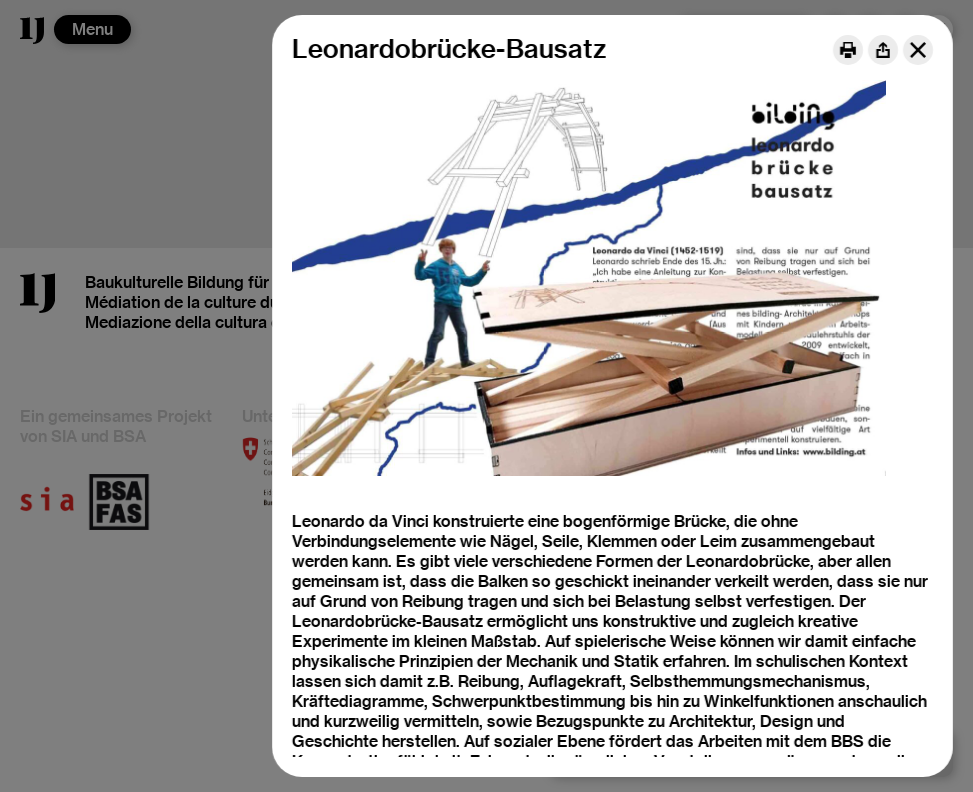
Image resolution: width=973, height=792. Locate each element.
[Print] (848, 50)
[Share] (883, 50)
